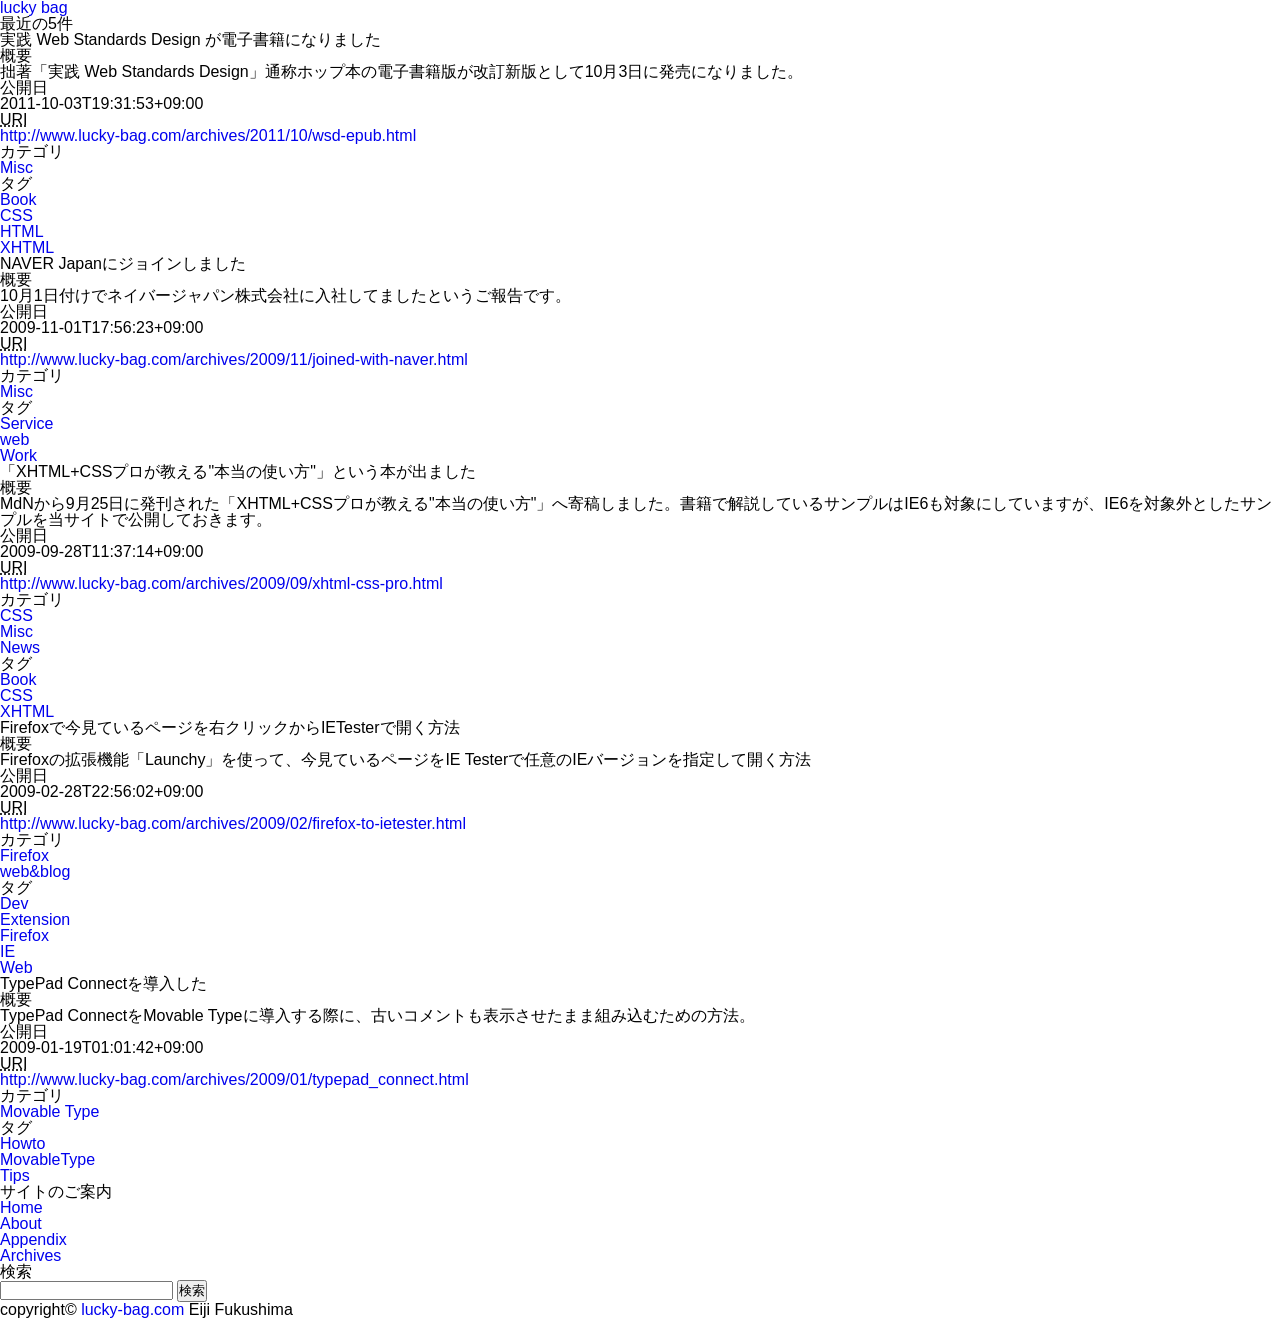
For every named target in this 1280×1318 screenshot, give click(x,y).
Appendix (33, 1239)
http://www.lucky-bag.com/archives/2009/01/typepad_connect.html (234, 1079)
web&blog (35, 871)
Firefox (24, 855)
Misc (16, 167)
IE (7, 951)
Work (18, 455)
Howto (22, 1143)
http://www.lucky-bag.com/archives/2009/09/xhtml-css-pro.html (221, 583)
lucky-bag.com (132, 1309)
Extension (35, 919)
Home (21, 1207)
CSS (16, 215)
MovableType (47, 1159)
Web (16, 967)
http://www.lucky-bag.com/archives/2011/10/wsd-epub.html (208, 135)
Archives (30, 1255)
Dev (14, 903)
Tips (15, 1175)
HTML (22, 231)
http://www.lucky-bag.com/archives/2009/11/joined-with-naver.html (234, 359)
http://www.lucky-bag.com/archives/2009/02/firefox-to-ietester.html (233, 823)
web (14, 439)
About (21, 1223)
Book (18, 199)
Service (26, 423)
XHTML (27, 247)
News (20, 647)
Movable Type (49, 1111)
